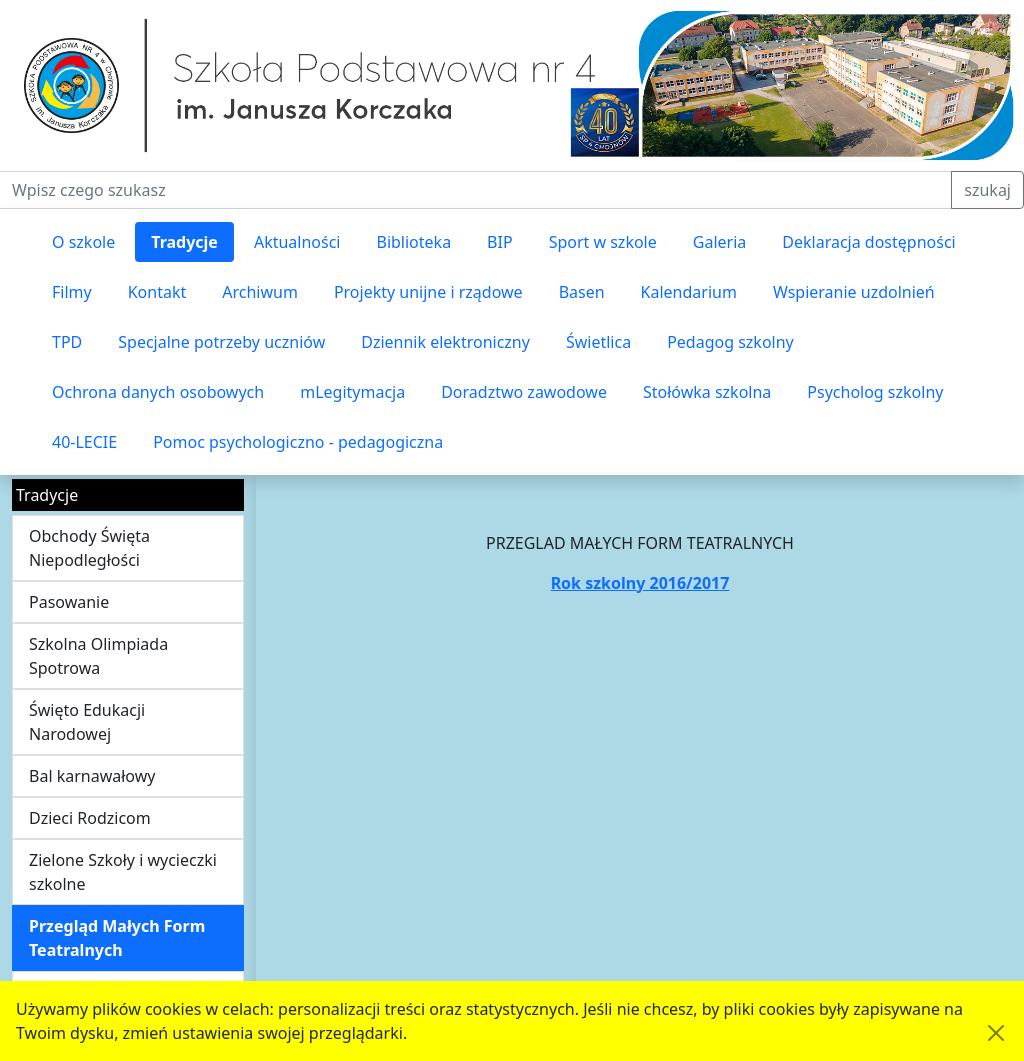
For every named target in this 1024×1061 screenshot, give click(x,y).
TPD (67, 342)
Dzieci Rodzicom (90, 818)
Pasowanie (69, 602)
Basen (582, 292)
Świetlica (598, 342)
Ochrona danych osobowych (158, 392)
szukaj (987, 190)
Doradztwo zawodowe (524, 392)
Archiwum (260, 292)
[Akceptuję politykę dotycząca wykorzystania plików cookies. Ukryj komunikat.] (996, 1033)
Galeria (720, 242)
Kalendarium (689, 292)
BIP (500, 242)
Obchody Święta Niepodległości (89, 548)
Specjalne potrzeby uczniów (221, 342)
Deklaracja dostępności (868, 242)
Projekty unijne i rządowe (428, 292)
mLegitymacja (352, 392)
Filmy (72, 292)
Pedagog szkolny (730, 342)
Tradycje (184, 242)
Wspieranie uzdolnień (854, 292)
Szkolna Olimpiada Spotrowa (98, 656)
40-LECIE (84, 442)
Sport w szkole (603, 242)
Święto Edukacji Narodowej (87, 722)
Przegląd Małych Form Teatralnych (117, 938)
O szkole (83, 242)
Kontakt (157, 292)
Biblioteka (413, 242)
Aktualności (297, 242)
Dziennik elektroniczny (445, 342)
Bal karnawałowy (92, 776)
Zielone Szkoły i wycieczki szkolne (123, 872)
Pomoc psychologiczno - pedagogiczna (298, 442)
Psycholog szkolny (875, 392)
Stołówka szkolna (707, 392)
